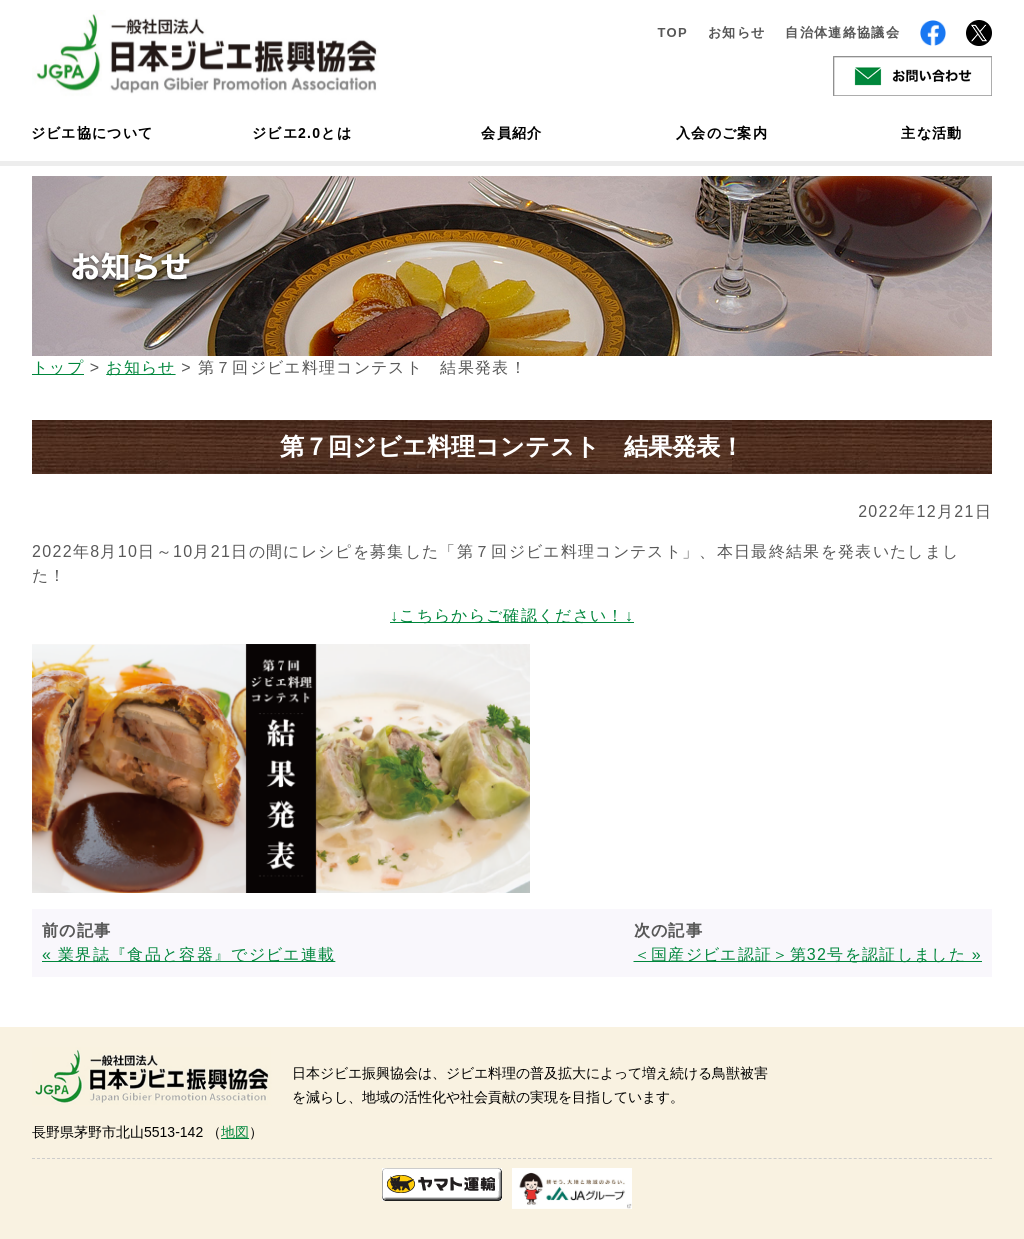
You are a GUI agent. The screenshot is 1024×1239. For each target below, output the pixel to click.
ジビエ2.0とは (302, 133)
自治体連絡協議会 (842, 32)
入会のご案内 (722, 133)
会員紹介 (511, 133)
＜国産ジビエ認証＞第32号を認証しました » (808, 954)
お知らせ (736, 32)
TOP (672, 32)
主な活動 (931, 133)
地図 (235, 1132)
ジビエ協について (92, 133)
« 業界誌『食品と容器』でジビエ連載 (188, 954)
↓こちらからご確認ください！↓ (512, 615)
